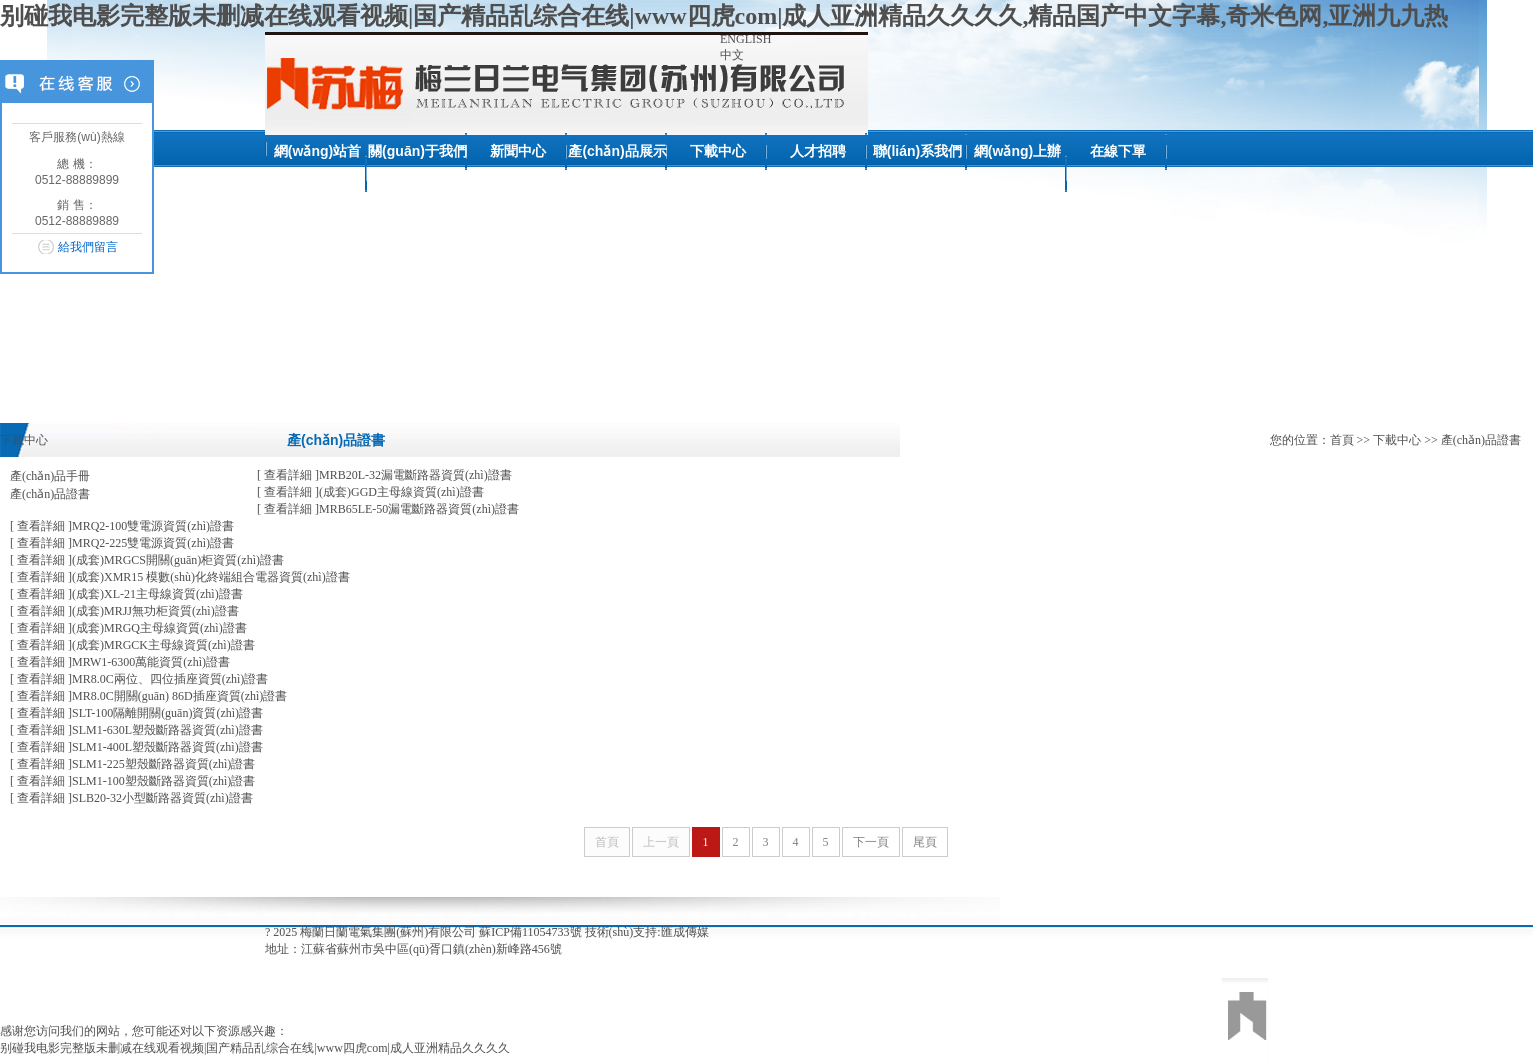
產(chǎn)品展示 (617, 151)
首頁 (1342, 440)
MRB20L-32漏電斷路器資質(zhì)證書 (384, 475)
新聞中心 (518, 151)
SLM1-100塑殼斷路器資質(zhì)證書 (132, 781)
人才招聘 (818, 151)
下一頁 (871, 842)
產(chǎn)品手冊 (50, 476)
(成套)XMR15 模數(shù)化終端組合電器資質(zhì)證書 (180, 577)
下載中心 (718, 151)
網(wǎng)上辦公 (1017, 172)
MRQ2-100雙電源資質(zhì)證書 (122, 526)
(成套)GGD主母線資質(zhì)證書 (370, 492)
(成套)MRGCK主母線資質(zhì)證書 (132, 645)
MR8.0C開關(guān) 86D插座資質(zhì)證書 (148, 696)
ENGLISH (745, 39)
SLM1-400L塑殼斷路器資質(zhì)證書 (136, 747)
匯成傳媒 (685, 932)
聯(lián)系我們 (917, 151)
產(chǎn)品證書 (50, 494)
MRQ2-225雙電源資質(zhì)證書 (122, 543)
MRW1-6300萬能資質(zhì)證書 (120, 662)
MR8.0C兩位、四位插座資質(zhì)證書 (139, 679)
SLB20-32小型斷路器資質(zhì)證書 (131, 798)
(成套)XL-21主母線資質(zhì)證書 (126, 594)
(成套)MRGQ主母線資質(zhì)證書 (128, 628)
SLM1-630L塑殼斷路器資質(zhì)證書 (136, 730)
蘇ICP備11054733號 (530, 932)
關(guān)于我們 (417, 151)
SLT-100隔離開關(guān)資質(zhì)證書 (136, 713)
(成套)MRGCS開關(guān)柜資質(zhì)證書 (147, 560)
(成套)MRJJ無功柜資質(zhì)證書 (124, 611)
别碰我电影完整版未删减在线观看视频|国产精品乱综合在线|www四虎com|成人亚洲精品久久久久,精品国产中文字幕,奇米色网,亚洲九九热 (724, 16)
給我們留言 (88, 247)
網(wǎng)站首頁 (317, 172)
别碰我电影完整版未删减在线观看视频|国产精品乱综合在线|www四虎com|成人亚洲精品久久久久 (255, 1048)
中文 (732, 55)
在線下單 (1118, 151)
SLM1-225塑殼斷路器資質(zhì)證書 (132, 764)
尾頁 (925, 842)
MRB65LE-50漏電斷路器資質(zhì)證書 (388, 509)
